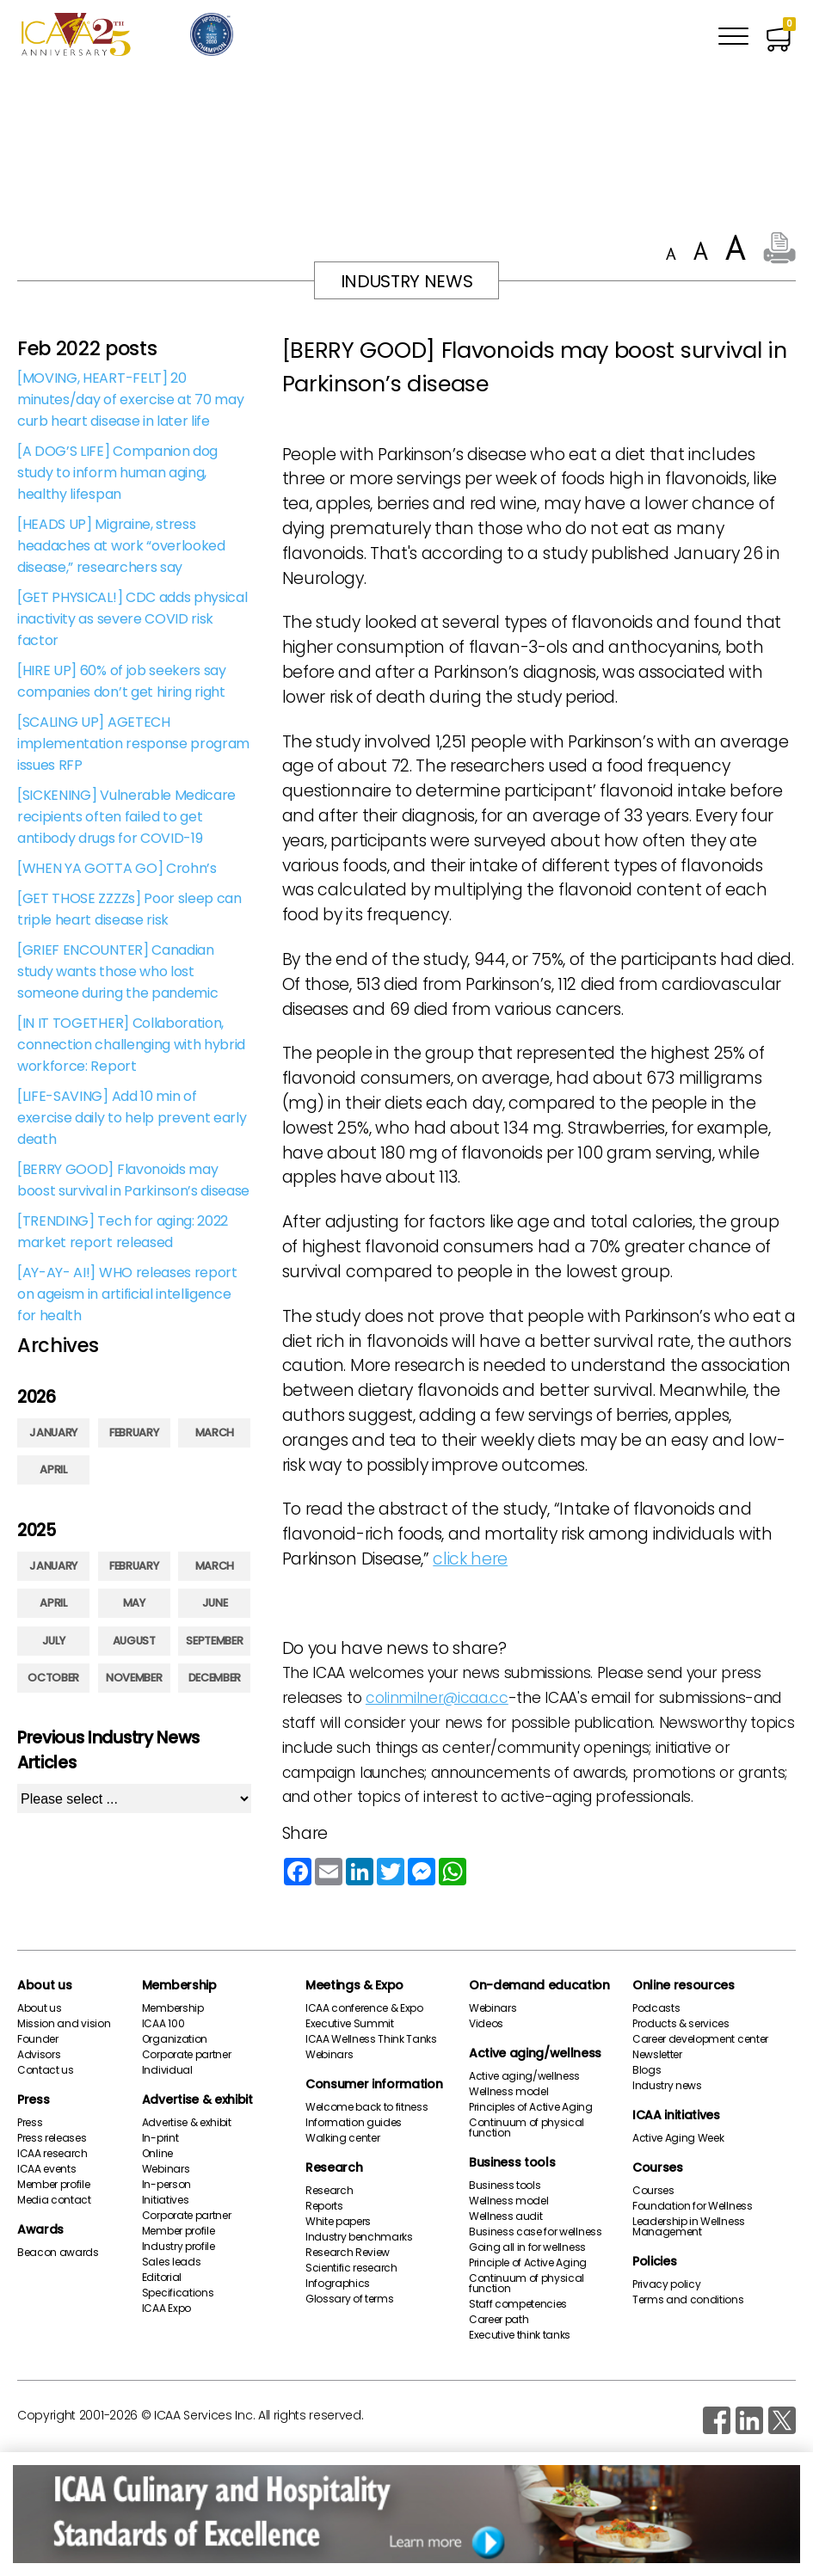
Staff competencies (518, 2304)
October (53, 1677)
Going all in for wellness (527, 2247)
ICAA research (52, 2154)
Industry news (667, 2086)
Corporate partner (186, 2055)
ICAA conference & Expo (364, 2008)
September (214, 1640)
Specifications (178, 2293)
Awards (40, 2229)
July (53, 1640)
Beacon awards (58, 2252)
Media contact (54, 2200)
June (215, 1602)
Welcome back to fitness (366, 2107)
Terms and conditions (688, 2300)
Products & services (681, 2024)
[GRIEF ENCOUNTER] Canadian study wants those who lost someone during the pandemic (117, 971)
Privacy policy (666, 2284)
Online (157, 2154)
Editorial (162, 2277)
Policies (654, 2261)
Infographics (337, 2283)
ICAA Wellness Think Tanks (371, 2039)
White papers (338, 2221)
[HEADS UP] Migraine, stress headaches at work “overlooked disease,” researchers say (121, 545)
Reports (324, 2206)
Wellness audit (506, 2216)
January (53, 1432)
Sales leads (171, 2262)
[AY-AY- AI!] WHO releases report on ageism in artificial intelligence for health (127, 1294)
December (214, 1677)
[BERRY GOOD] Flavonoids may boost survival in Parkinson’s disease (133, 1180)
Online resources (683, 1985)
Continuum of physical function (526, 2128)
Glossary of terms (349, 2299)
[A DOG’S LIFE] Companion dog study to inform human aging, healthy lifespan (117, 472)
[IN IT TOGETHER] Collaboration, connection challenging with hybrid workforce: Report (131, 1044)
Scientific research (351, 2268)
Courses (657, 2167)
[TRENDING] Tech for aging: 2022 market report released (122, 1231)
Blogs (646, 2070)
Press (33, 2099)
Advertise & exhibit (197, 2099)
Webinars (165, 2169)
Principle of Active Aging (528, 2263)
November (134, 1677)
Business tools (512, 2162)
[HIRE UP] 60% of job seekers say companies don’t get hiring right (121, 681)
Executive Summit (349, 2024)
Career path (498, 2320)
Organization (174, 2039)
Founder (38, 2039)
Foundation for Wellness (692, 2206)
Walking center (342, 2138)
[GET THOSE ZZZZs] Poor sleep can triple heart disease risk (129, 909)
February (133, 1432)
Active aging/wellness (535, 2053)
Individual (167, 2070)
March (214, 1432)
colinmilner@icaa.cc (437, 1698)
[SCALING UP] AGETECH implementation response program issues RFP (133, 743)
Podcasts (656, 2008)
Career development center (700, 2039)
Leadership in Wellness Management (688, 2226)
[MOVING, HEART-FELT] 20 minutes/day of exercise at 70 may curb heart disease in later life (130, 399)
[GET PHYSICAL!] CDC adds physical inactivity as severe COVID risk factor (132, 618)
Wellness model (509, 2092)
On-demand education (539, 1985)
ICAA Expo (166, 2308)
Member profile (53, 2184)
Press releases (52, 2138)
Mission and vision (63, 2024)
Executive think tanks (519, 2335)
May (134, 1602)
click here (470, 1559)
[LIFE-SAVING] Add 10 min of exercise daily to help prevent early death (131, 1117)
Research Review (347, 2252)
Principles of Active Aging (531, 2107)
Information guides (353, 2123)
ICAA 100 (163, 2024)
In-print (160, 2138)
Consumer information (374, 2084)
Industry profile (178, 2246)
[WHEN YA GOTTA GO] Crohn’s (117, 868)
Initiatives (165, 2200)
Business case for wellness (535, 2232)
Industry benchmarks (359, 2237)
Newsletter (657, 2055)
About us (44, 1985)
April (53, 1469)
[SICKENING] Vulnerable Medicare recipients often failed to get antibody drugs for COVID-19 (126, 816)
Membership (179, 1985)
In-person (166, 2184)
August (134, 1640)
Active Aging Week (678, 2138)
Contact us (45, 2070)
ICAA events (46, 2169)
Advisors (38, 2055)
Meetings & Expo (354, 1985)
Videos (486, 2024)
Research (333, 2167)
